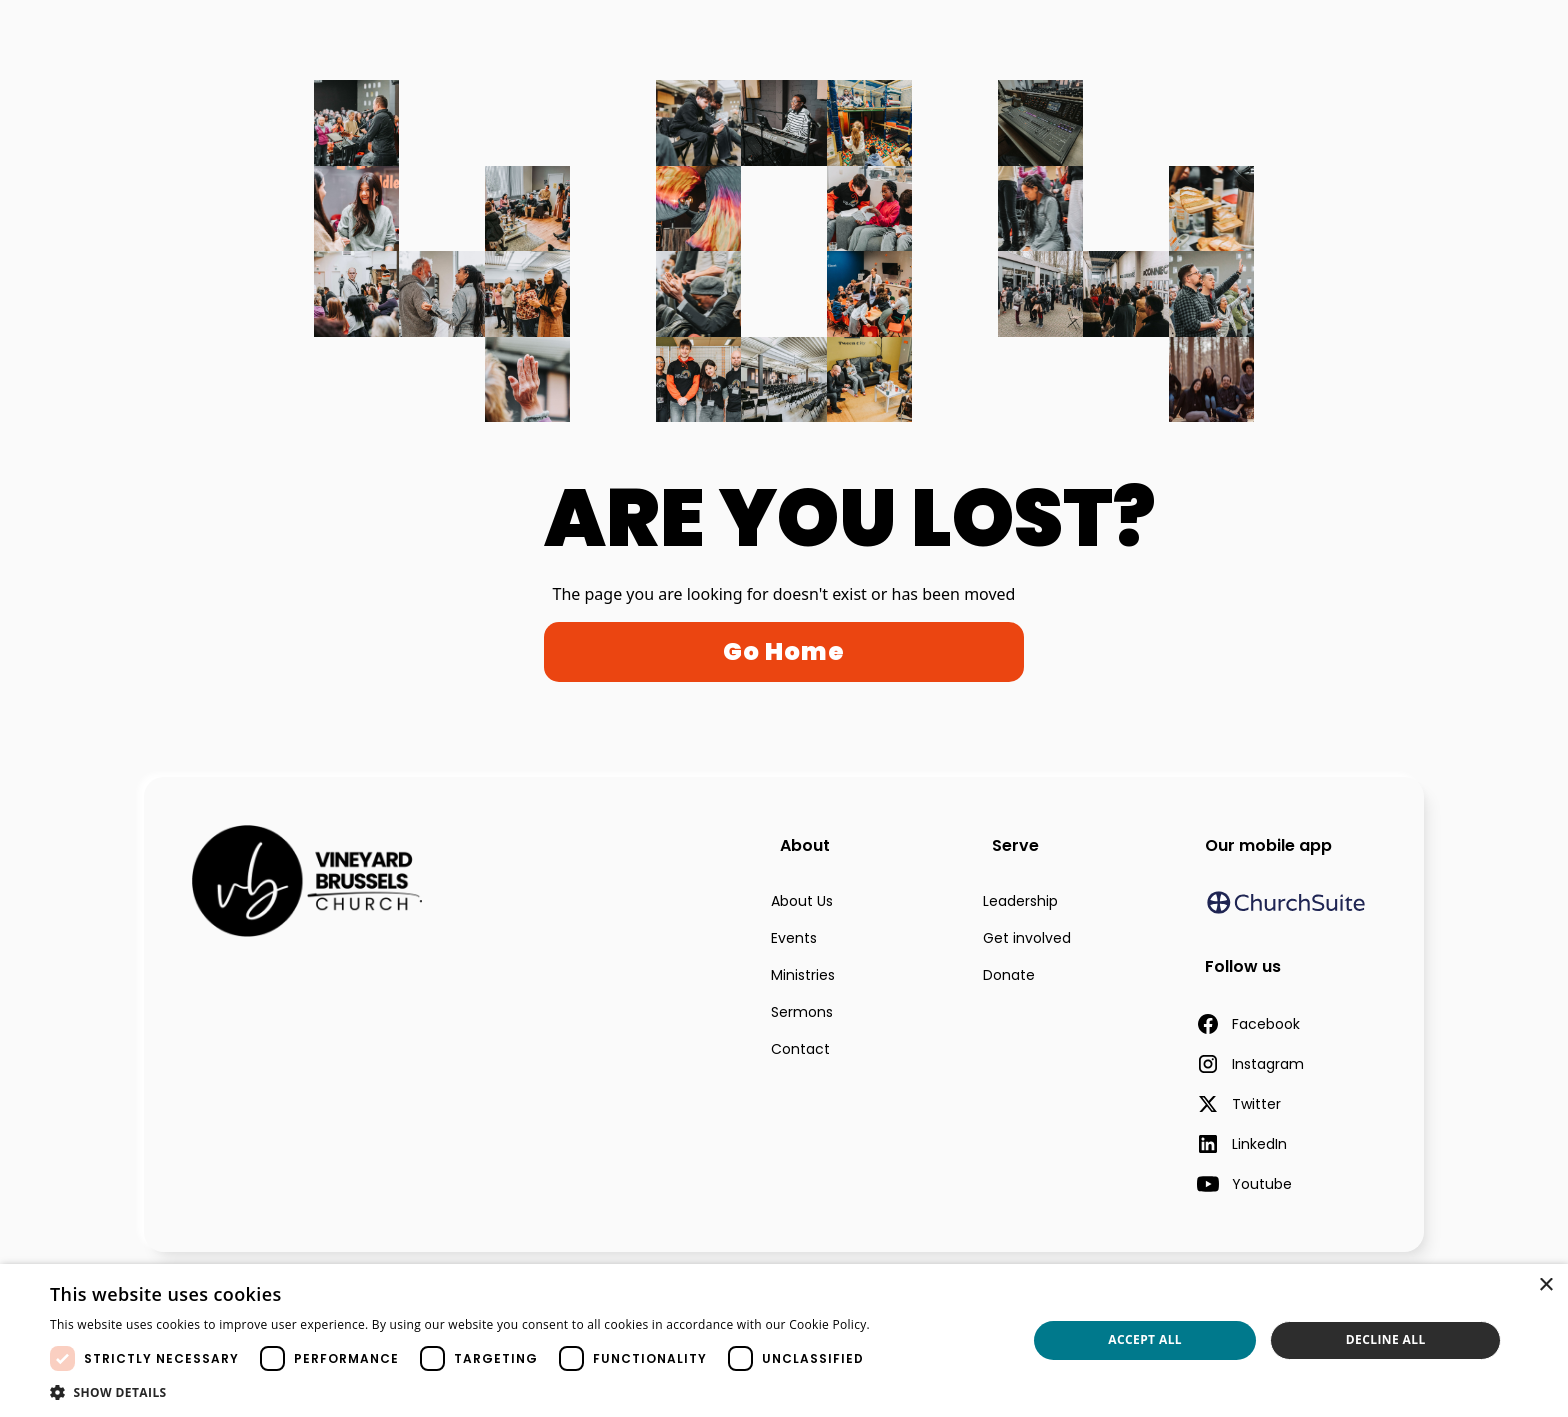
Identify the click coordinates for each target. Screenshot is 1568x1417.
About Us (802, 901)
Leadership (1020, 901)
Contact (800, 1049)
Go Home (784, 651)
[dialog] (784, 1340)
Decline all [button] (1386, 1339)
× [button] (1545, 1285)
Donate (1009, 975)
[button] (497, 1392)
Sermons (802, 1012)
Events (794, 938)
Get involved (1027, 938)
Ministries (803, 975)
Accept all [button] (1145, 1339)
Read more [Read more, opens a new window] (908, 1324)
